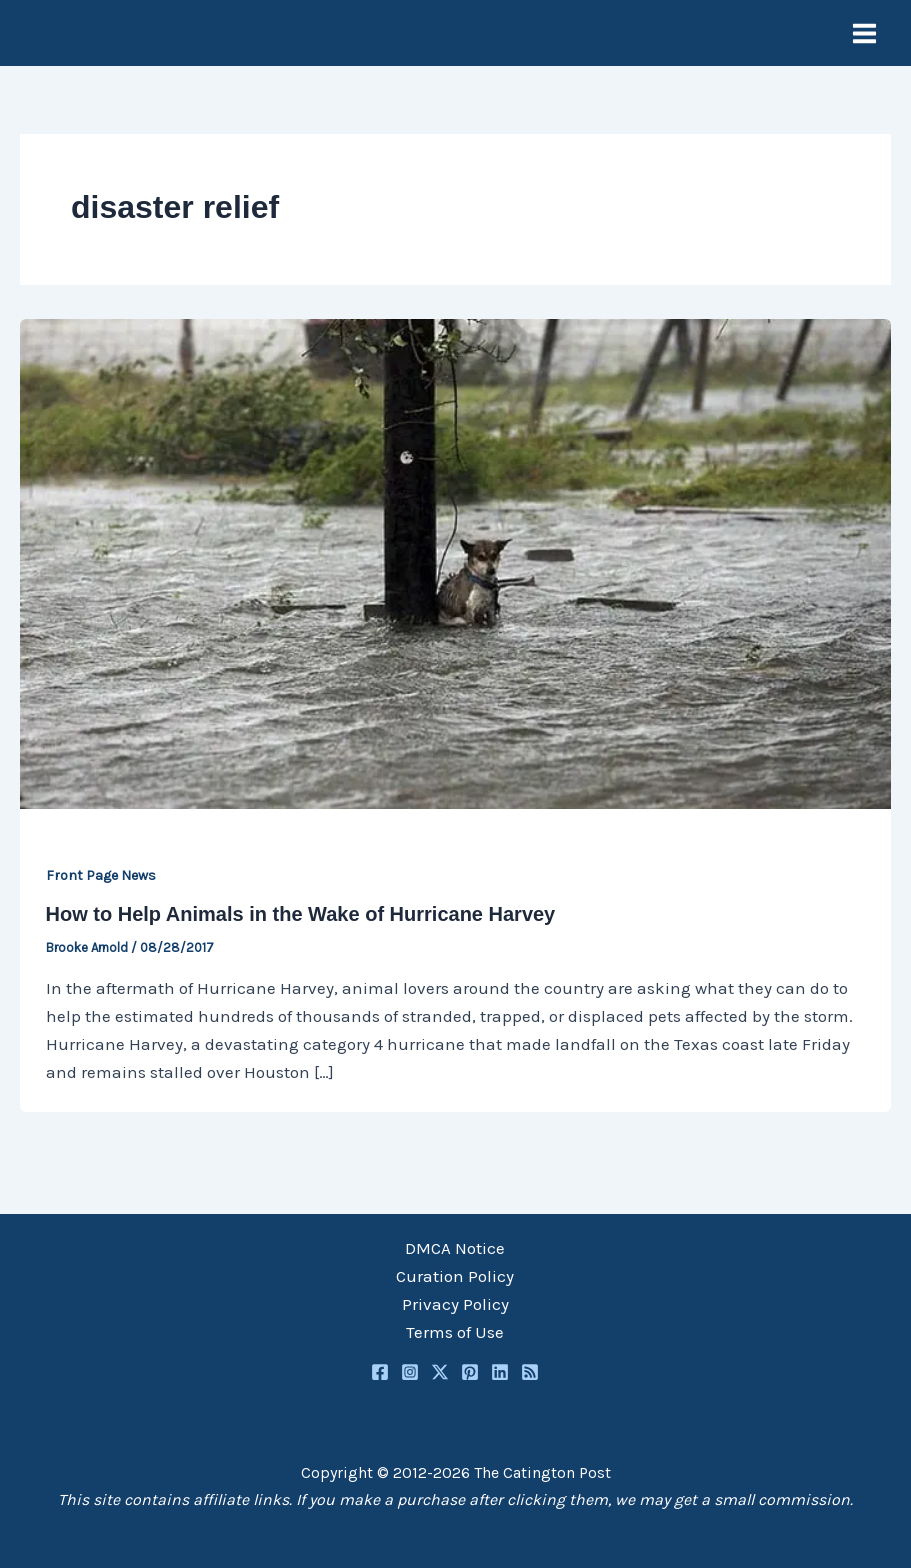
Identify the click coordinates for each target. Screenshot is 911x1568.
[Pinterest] (470, 1372)
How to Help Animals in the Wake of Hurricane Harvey (301, 914)
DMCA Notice (455, 1248)
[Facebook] (380, 1372)
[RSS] (530, 1372)
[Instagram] (410, 1372)
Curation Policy (455, 1276)
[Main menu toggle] (865, 33)
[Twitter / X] (440, 1372)
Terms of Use (455, 1332)
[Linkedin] (500, 1372)
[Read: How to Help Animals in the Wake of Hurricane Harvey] (455, 562)
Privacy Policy (455, 1304)
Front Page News (101, 875)
